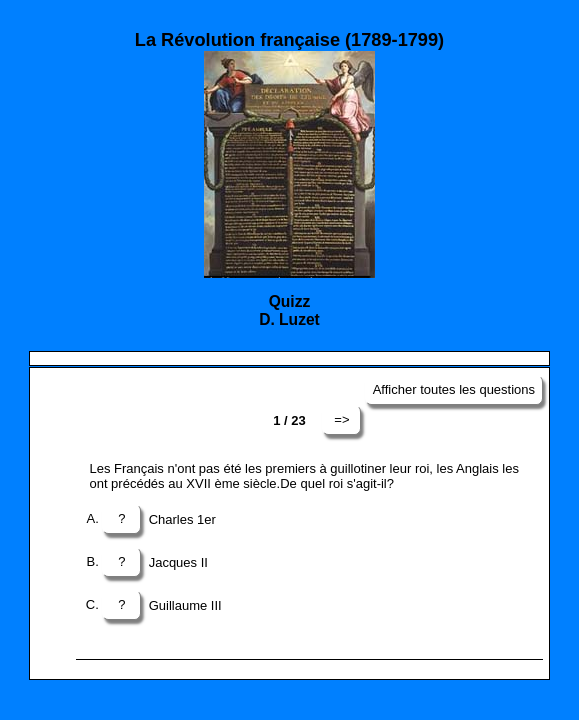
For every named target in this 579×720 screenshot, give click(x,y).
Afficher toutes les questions (454, 389)
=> (341, 419)
